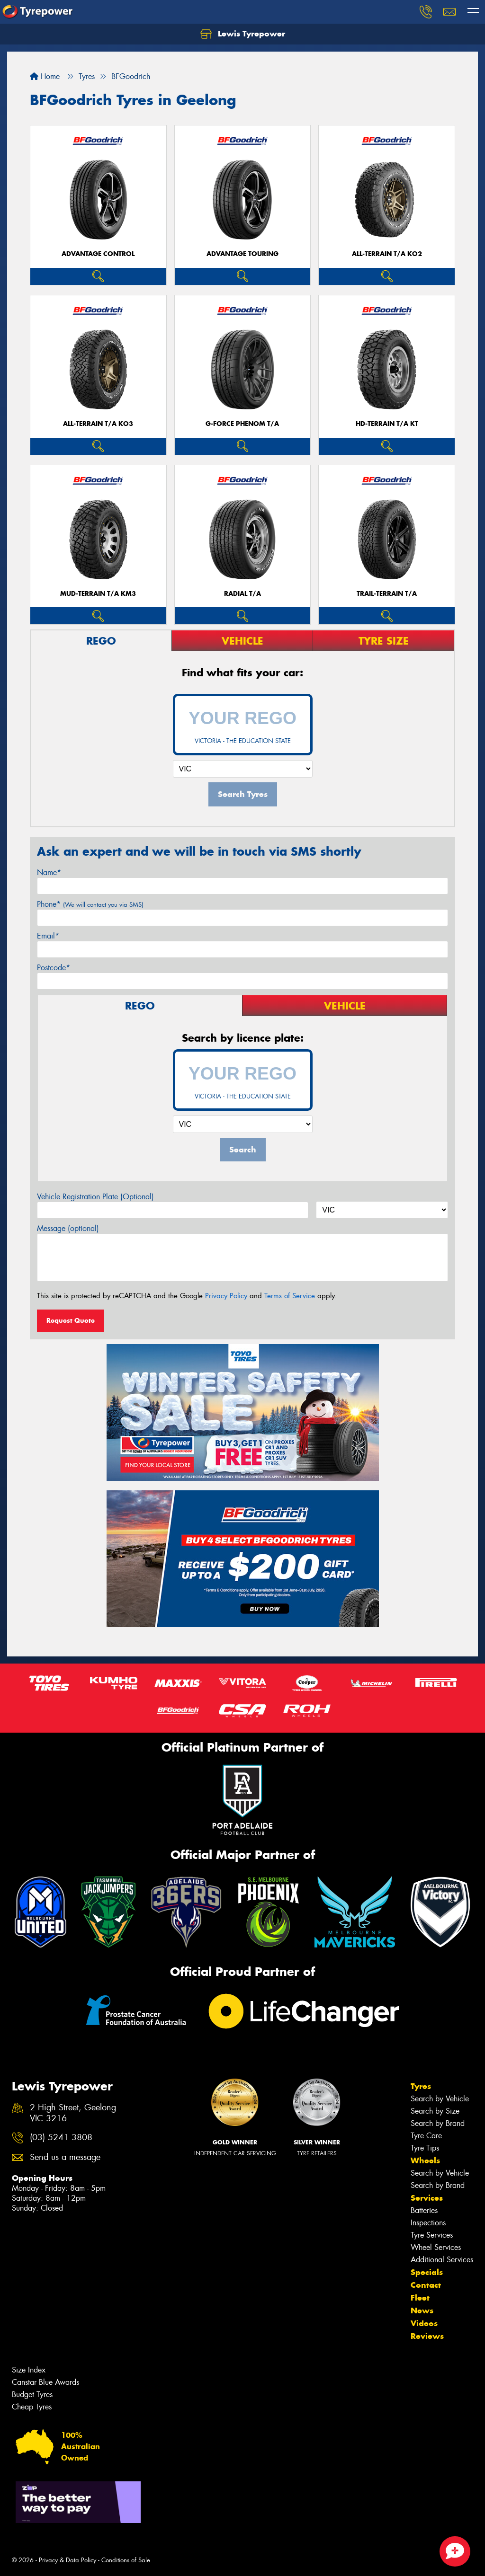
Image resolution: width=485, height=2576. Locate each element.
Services (427, 2198)
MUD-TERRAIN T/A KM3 (98, 594)
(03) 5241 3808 (61, 2137)
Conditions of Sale (125, 2560)
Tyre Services (432, 2235)
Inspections (428, 2223)
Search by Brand (438, 2123)
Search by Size (435, 2111)
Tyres (421, 2086)
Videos (424, 2323)
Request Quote (70, 1320)
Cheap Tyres (32, 2407)
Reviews (427, 2336)
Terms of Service (289, 1296)
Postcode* (53, 968)
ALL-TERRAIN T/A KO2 (387, 254)
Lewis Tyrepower (242, 34)
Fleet (420, 2298)
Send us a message (65, 2157)
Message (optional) (68, 1228)
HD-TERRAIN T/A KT (387, 424)
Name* (49, 872)
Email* (48, 936)
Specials (427, 2272)
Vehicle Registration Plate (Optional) (95, 1197)
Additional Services (442, 2260)
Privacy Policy (226, 1296)
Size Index (28, 2370)
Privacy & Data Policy (67, 2560)
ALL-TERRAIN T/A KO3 (98, 424)
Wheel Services (436, 2247)
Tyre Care (426, 2136)
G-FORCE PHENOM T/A (242, 424)
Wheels (425, 2160)
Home (45, 76)
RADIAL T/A (242, 594)
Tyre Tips (425, 2148)
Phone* (90, 904)
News (422, 2310)
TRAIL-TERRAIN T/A (387, 594)
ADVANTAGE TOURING (242, 254)
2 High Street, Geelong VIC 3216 (73, 2113)
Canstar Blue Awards (45, 2382)
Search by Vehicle (440, 2099)
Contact (426, 2285)
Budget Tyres (32, 2394)
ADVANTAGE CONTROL (98, 254)
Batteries (424, 2210)
